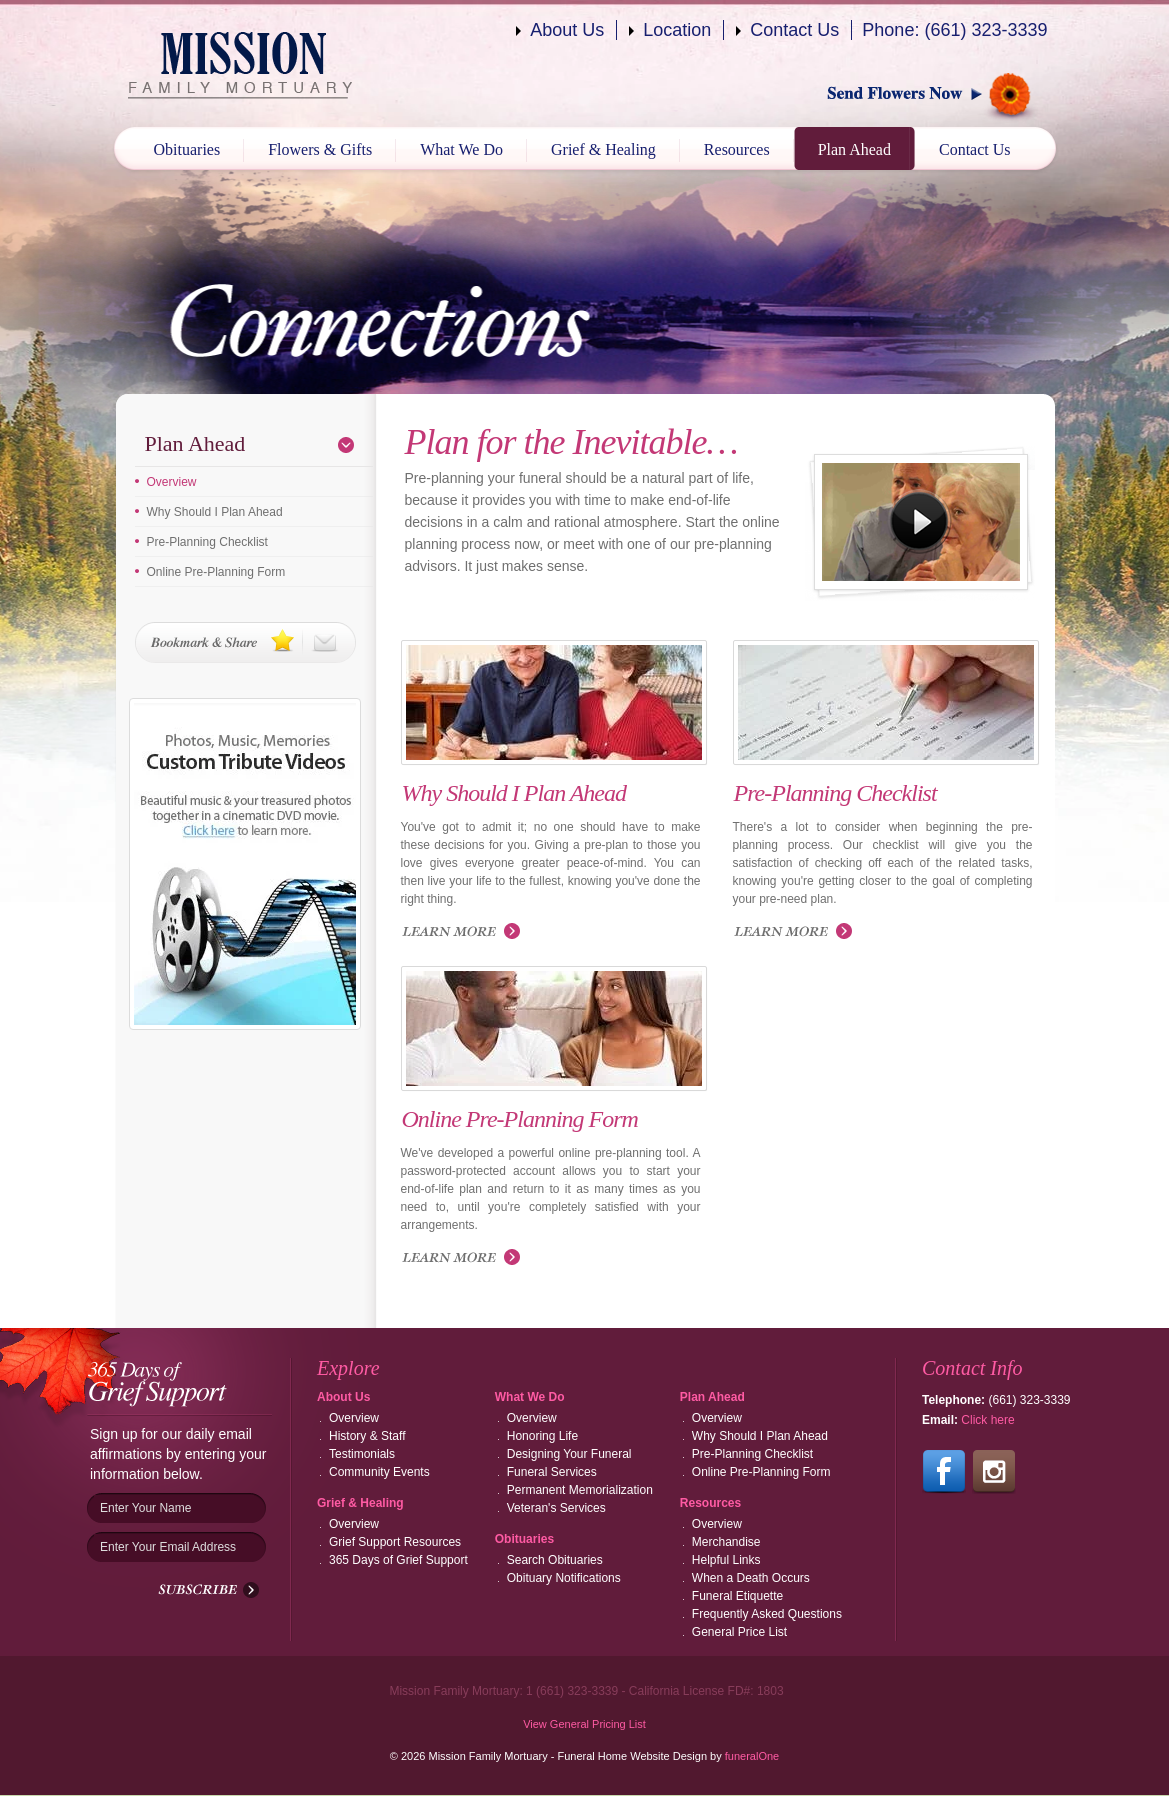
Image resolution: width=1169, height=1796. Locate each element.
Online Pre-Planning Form (216, 572)
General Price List (739, 1632)
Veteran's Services (556, 1508)
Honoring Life (542, 1436)
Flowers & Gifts (320, 149)
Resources (737, 149)
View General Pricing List (584, 1724)
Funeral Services (552, 1472)
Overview (172, 482)
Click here (987, 1420)
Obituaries (187, 149)
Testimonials (362, 1454)
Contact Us (794, 30)
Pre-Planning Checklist (207, 542)
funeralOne (752, 1756)
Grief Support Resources (395, 1542)
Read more (465, 932)
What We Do (461, 149)
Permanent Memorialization (580, 1490)
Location (677, 30)
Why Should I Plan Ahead (215, 512)
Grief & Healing (603, 149)
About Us (567, 30)
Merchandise (726, 1542)
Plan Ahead (854, 149)
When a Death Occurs (751, 1578)
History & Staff (367, 1436)
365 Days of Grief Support (398, 1560)
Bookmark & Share (245, 642)
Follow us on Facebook (944, 1472)
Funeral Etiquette (737, 1596)
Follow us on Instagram (994, 1472)
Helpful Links (726, 1560)
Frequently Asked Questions (767, 1614)
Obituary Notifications (564, 1578)
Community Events (379, 1472)
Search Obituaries (555, 1560)
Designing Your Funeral (569, 1454)
